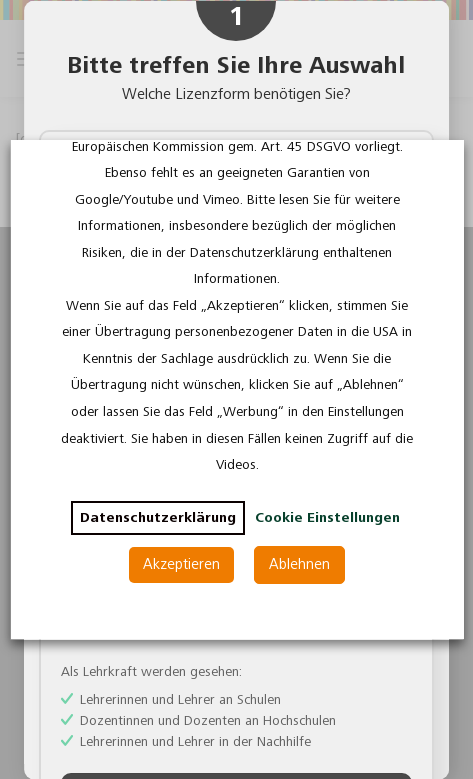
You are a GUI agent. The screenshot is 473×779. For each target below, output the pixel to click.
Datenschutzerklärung (157, 518)
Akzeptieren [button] (181, 564)
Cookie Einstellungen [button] (326, 518)
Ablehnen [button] (299, 564)
